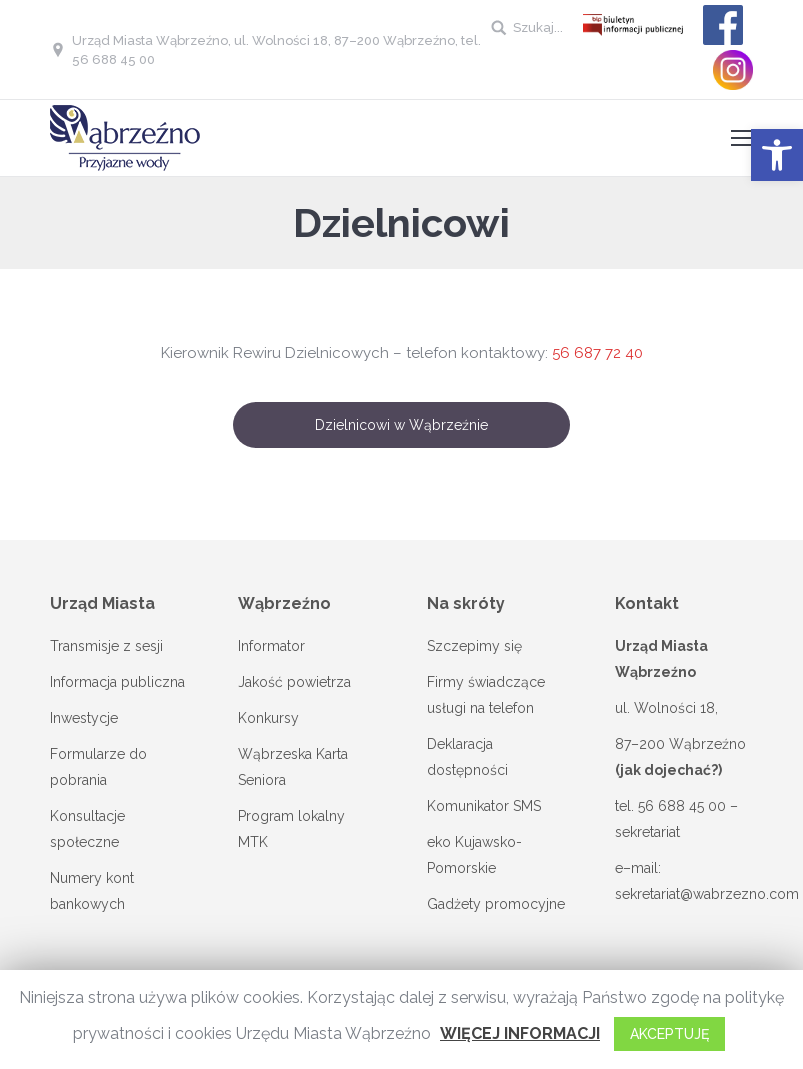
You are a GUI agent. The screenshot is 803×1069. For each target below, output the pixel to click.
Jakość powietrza (294, 682)
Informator (271, 646)
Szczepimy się (474, 646)
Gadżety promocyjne (496, 904)
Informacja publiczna (117, 682)
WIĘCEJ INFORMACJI (520, 1033)
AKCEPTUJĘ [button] (669, 1034)
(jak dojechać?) (668, 770)
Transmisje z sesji (106, 646)
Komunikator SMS (484, 806)
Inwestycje (84, 718)
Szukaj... (538, 27)
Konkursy (268, 718)
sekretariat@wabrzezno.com (707, 894)
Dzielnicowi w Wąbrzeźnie (401, 425)
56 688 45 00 (682, 806)
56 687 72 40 (597, 353)
